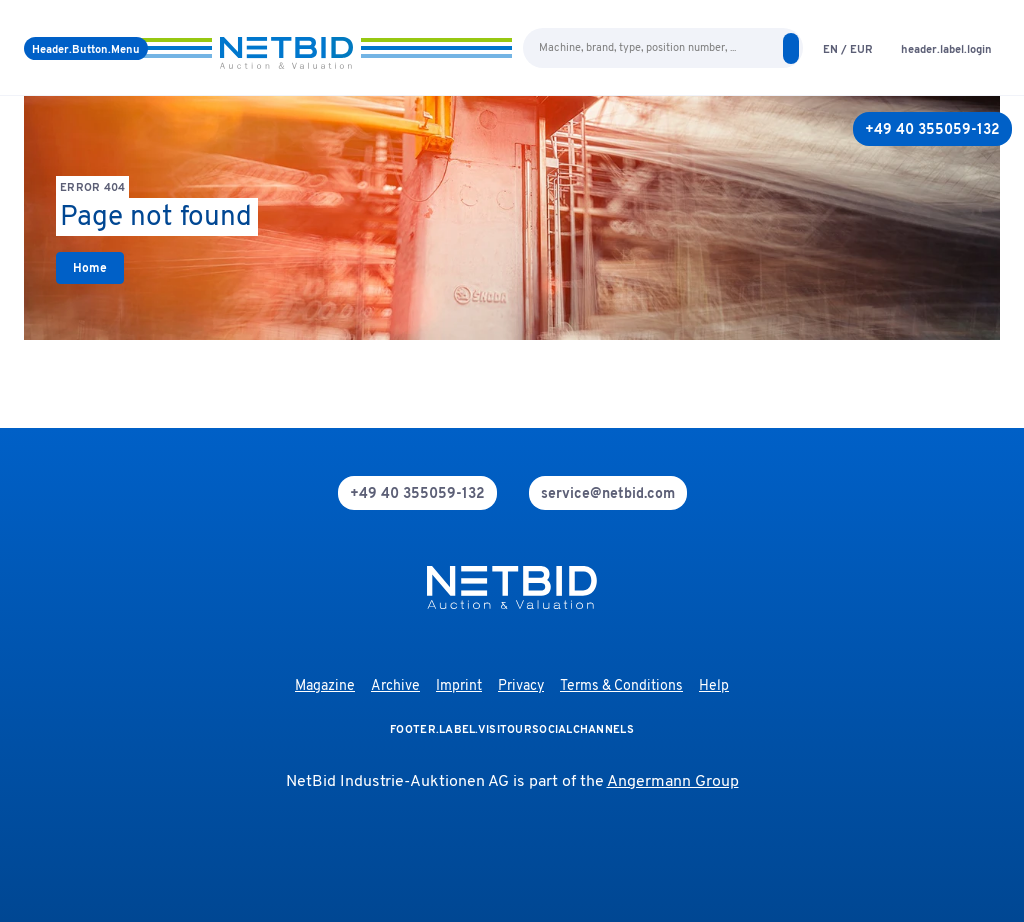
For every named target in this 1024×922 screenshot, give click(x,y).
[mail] (608, 493)
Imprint (459, 686)
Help (714, 686)
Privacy (521, 686)
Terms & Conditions (621, 686)
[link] (90, 268)
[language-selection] (848, 48)
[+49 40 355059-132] (932, 129)
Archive (395, 686)
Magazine (325, 686)
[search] (791, 48)
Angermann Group (673, 782)
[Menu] (86, 48)
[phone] (417, 493)
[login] (946, 48)
